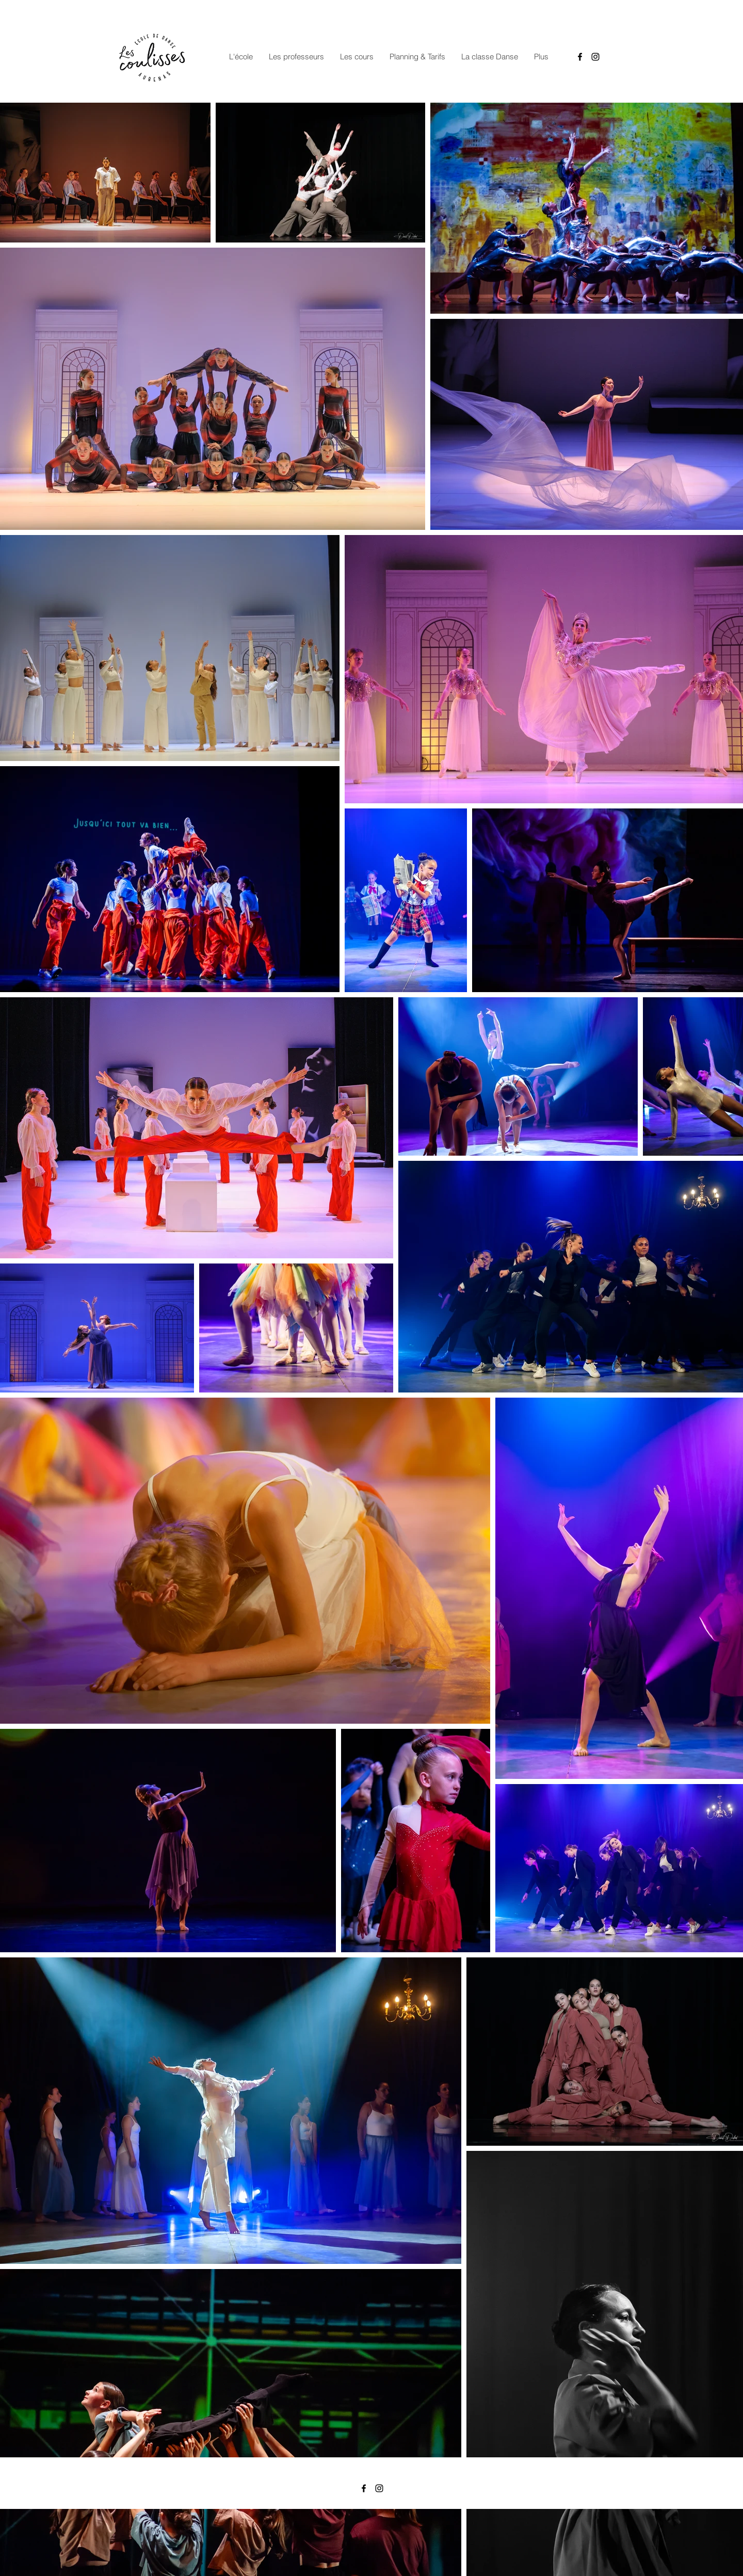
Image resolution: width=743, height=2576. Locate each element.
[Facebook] (580, 57)
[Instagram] (595, 57)
